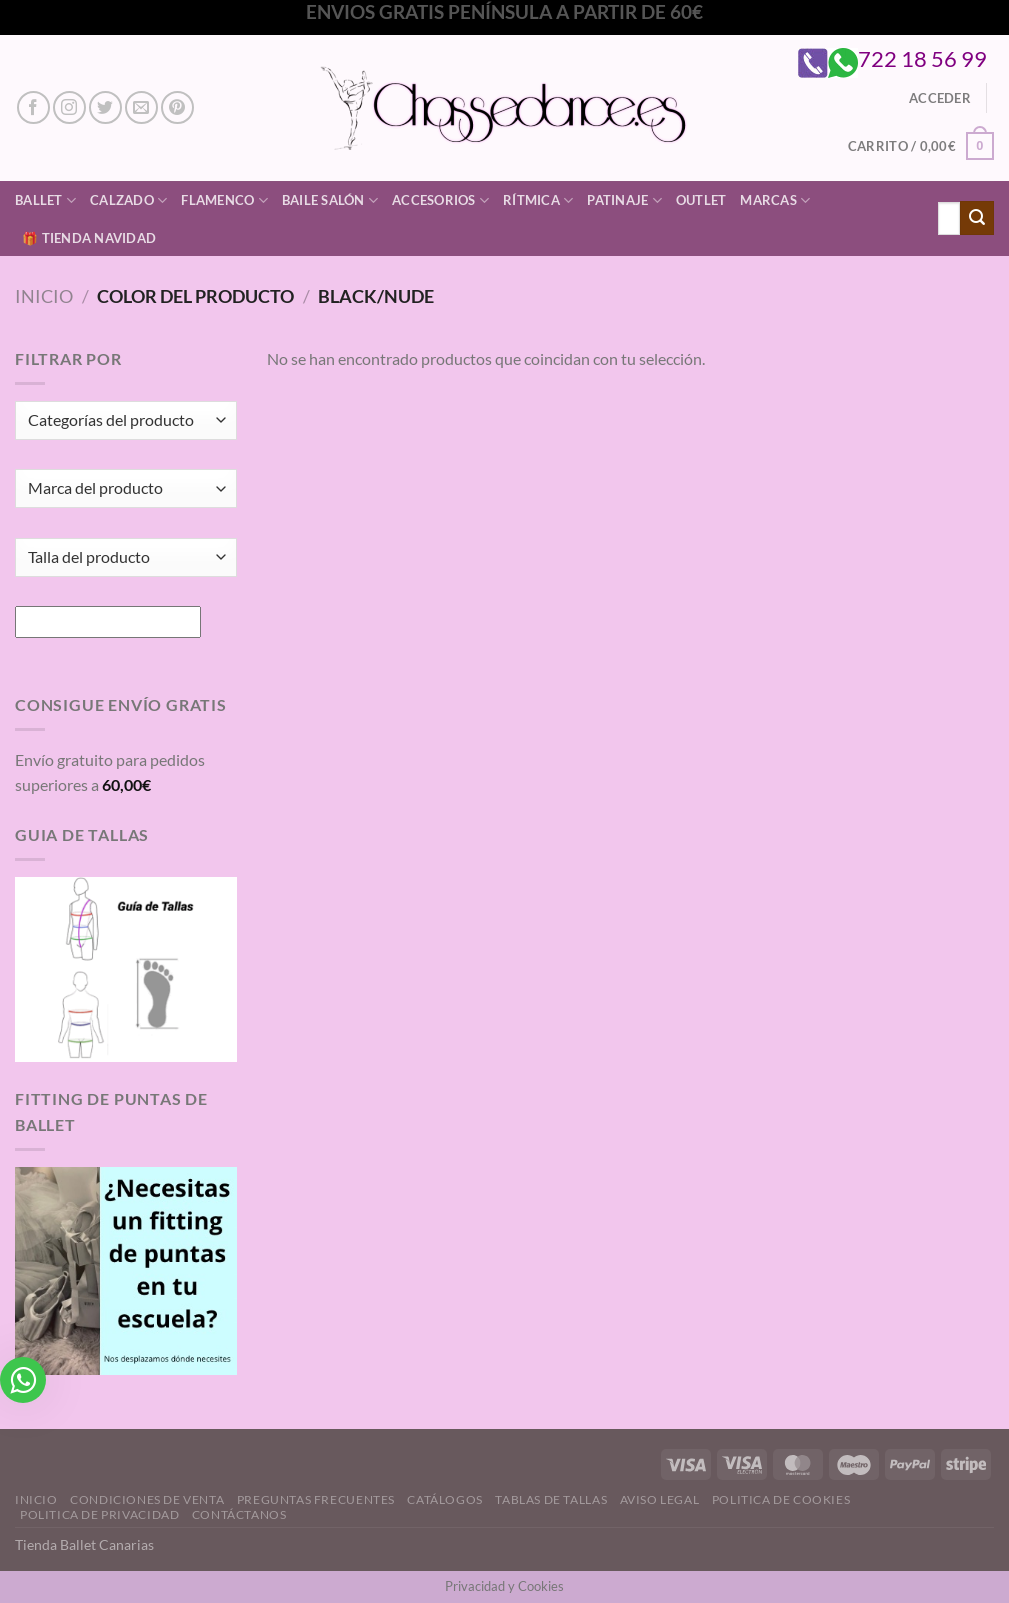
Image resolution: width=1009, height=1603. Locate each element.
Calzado (128, 200)
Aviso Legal (660, 1499)
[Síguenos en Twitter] (105, 107)
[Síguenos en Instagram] (69, 107)
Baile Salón (330, 200)
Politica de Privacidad (99, 1514)
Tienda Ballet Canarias (84, 1544)
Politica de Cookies (781, 1499)
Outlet (701, 200)
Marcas (775, 200)
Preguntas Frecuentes (316, 1499)
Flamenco (224, 200)
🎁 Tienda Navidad (89, 238)
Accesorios (440, 200)
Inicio (44, 296)
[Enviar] (977, 218)
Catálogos (445, 1499)
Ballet (45, 200)
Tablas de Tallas (551, 1499)
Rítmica (538, 200)
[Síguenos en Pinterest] (177, 107)
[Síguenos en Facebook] (33, 107)
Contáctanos (239, 1514)
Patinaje (624, 200)
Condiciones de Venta (147, 1499)
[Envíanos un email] (141, 107)
